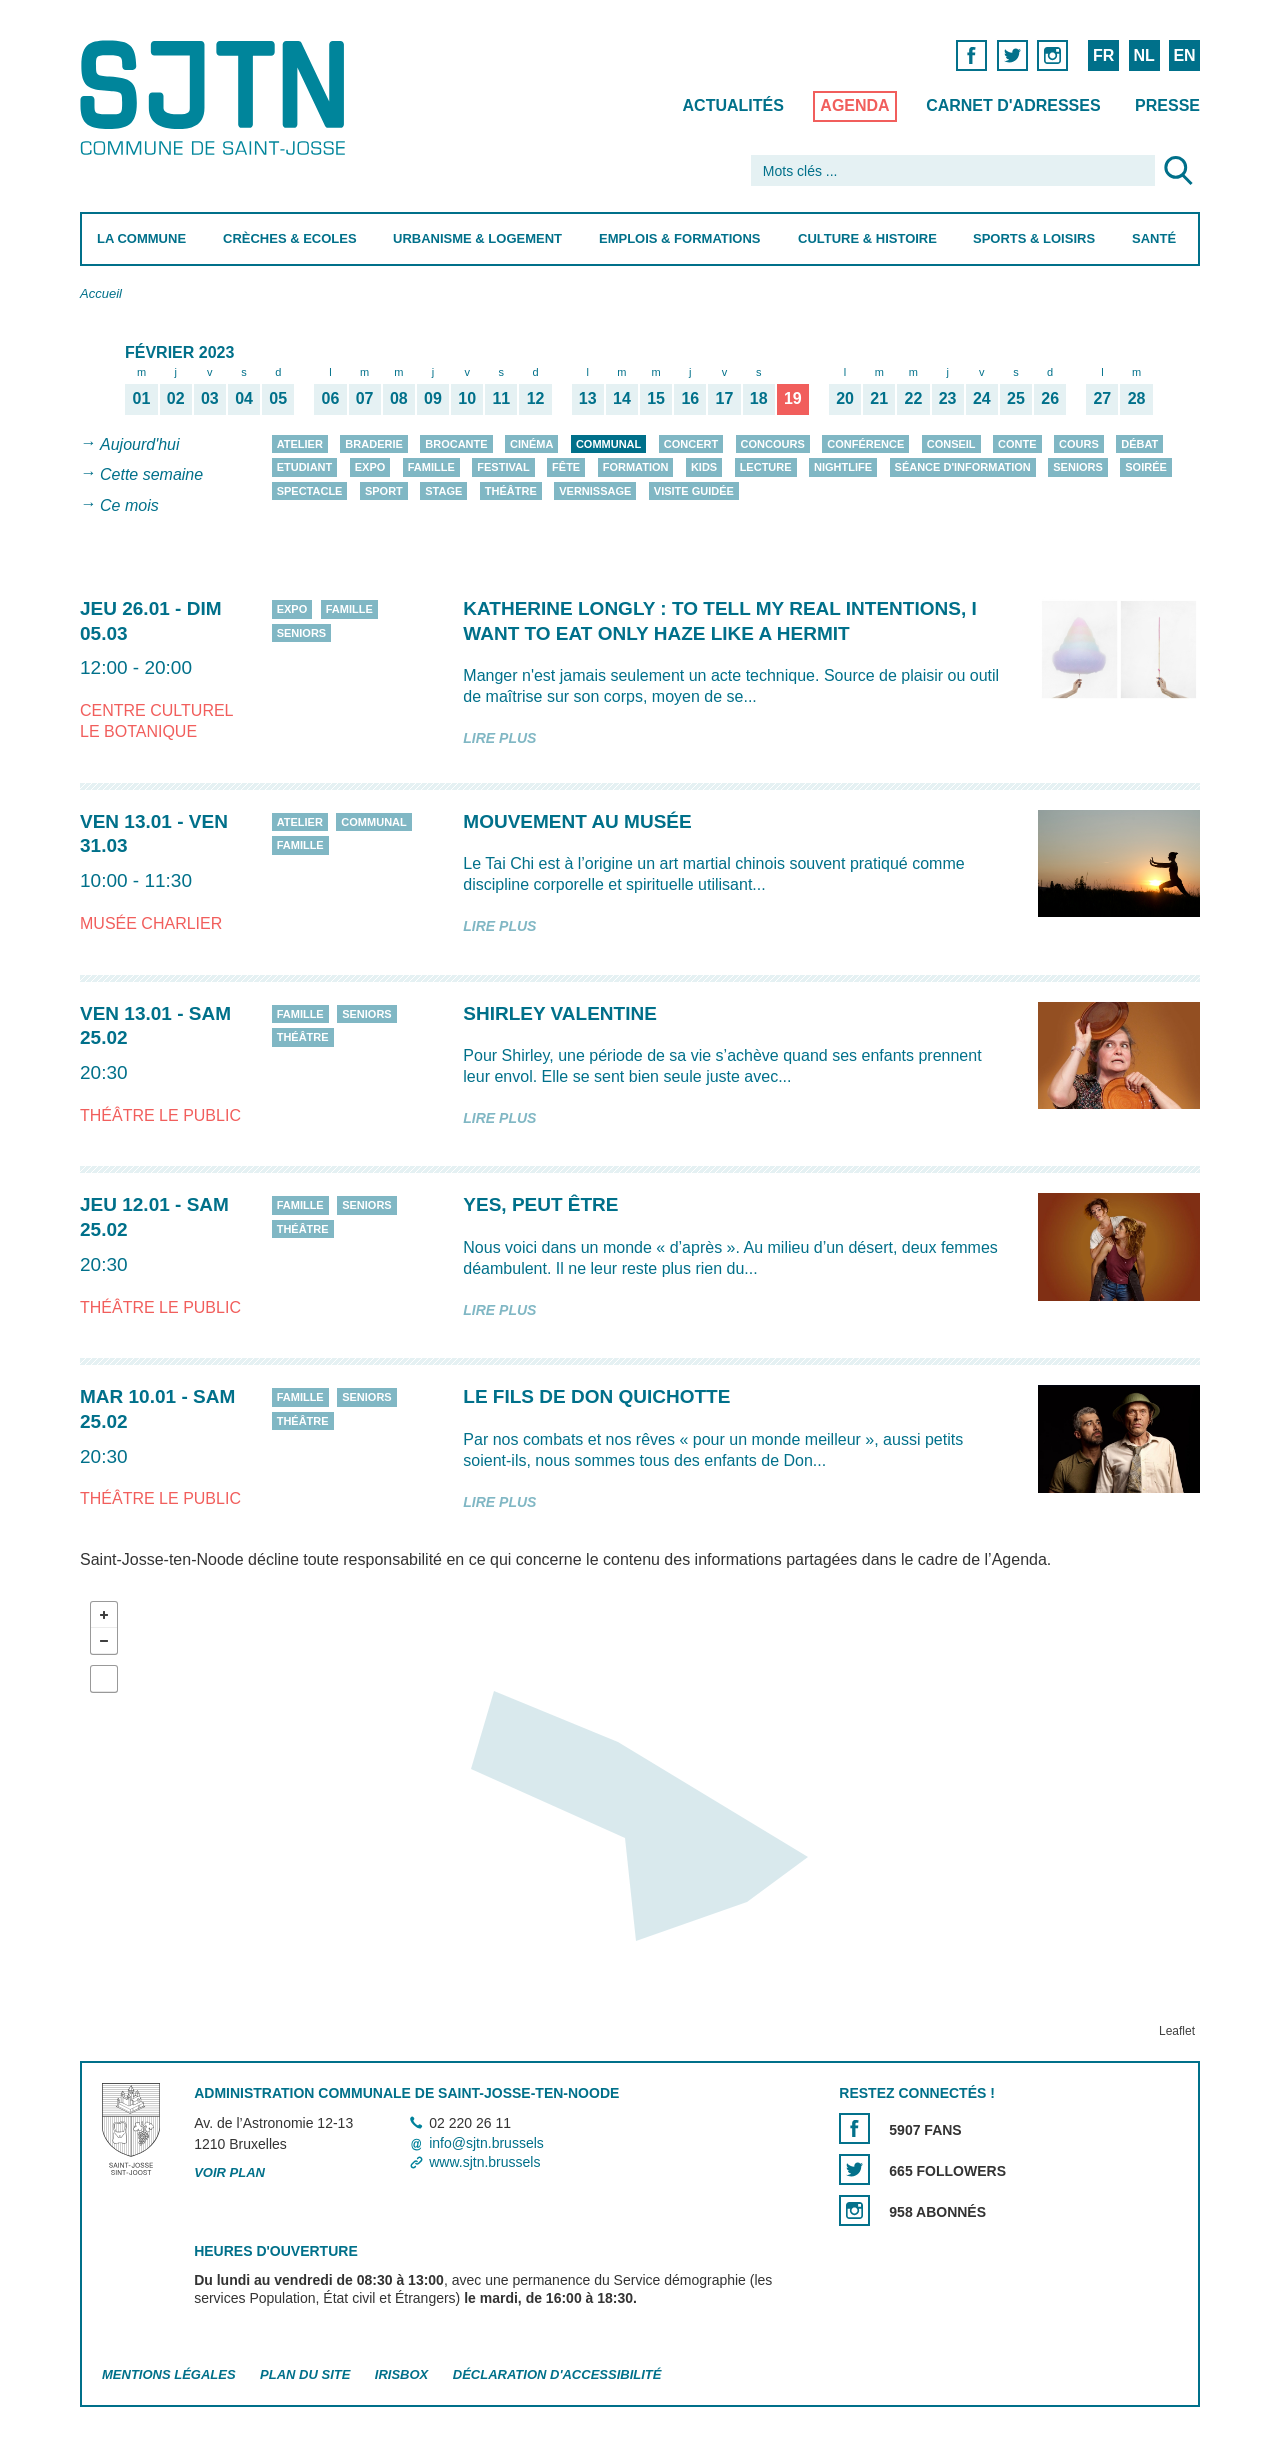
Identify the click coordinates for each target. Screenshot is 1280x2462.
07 (365, 398)
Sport (384, 491)
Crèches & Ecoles (290, 238)
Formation (636, 467)
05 (278, 398)
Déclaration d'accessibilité (557, 2374)
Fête (566, 467)
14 (622, 398)
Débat (1139, 444)
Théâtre (511, 491)
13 (588, 398)
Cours (1079, 444)
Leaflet (1177, 2031)
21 (879, 398)
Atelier (300, 444)
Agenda (854, 105)
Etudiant (305, 467)
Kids (704, 467)
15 (656, 398)
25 (1016, 398)
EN (1184, 55)
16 (690, 398)
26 (1050, 398)
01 (142, 398)
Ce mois (129, 505)
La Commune (141, 238)
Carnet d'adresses (1013, 105)
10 (467, 398)
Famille (431, 467)
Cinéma (531, 444)
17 (725, 398)
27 (1102, 398)
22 (914, 398)
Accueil (101, 293)
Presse (1167, 105)
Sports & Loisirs (1034, 238)
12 (536, 398)
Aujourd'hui (140, 444)
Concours (773, 444)
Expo (370, 467)
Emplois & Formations (680, 238)
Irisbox (401, 2374)
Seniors (1078, 467)
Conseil (951, 444)
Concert (691, 444)
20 (845, 398)
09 (433, 398)
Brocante (456, 444)
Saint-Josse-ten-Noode (216, 97)
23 (948, 398)
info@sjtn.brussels (486, 2143)
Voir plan (229, 2172)
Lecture (766, 467)
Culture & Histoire (867, 238)
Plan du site (305, 2374)
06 (331, 398)
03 (210, 398)
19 (793, 398)
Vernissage (595, 491)
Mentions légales (169, 2374)
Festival (503, 467)
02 (176, 398)
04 (244, 398)
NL (1143, 55)
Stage (443, 491)
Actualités (733, 105)
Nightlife (843, 467)
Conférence (865, 444)
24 (982, 398)
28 (1137, 398)
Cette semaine (151, 475)
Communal (608, 444)
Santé (1154, 238)
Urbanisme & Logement (477, 238)
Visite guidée (694, 491)
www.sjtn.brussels (484, 2162)
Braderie (373, 444)
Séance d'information (963, 467)
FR (1103, 55)
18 (759, 398)
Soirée (1146, 467)
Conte (1017, 444)
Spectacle (310, 491)
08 (399, 398)
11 (501, 398)
